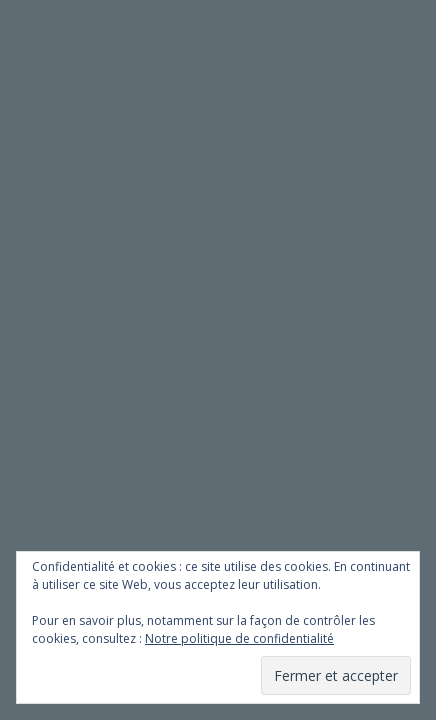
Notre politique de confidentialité (239, 638)
